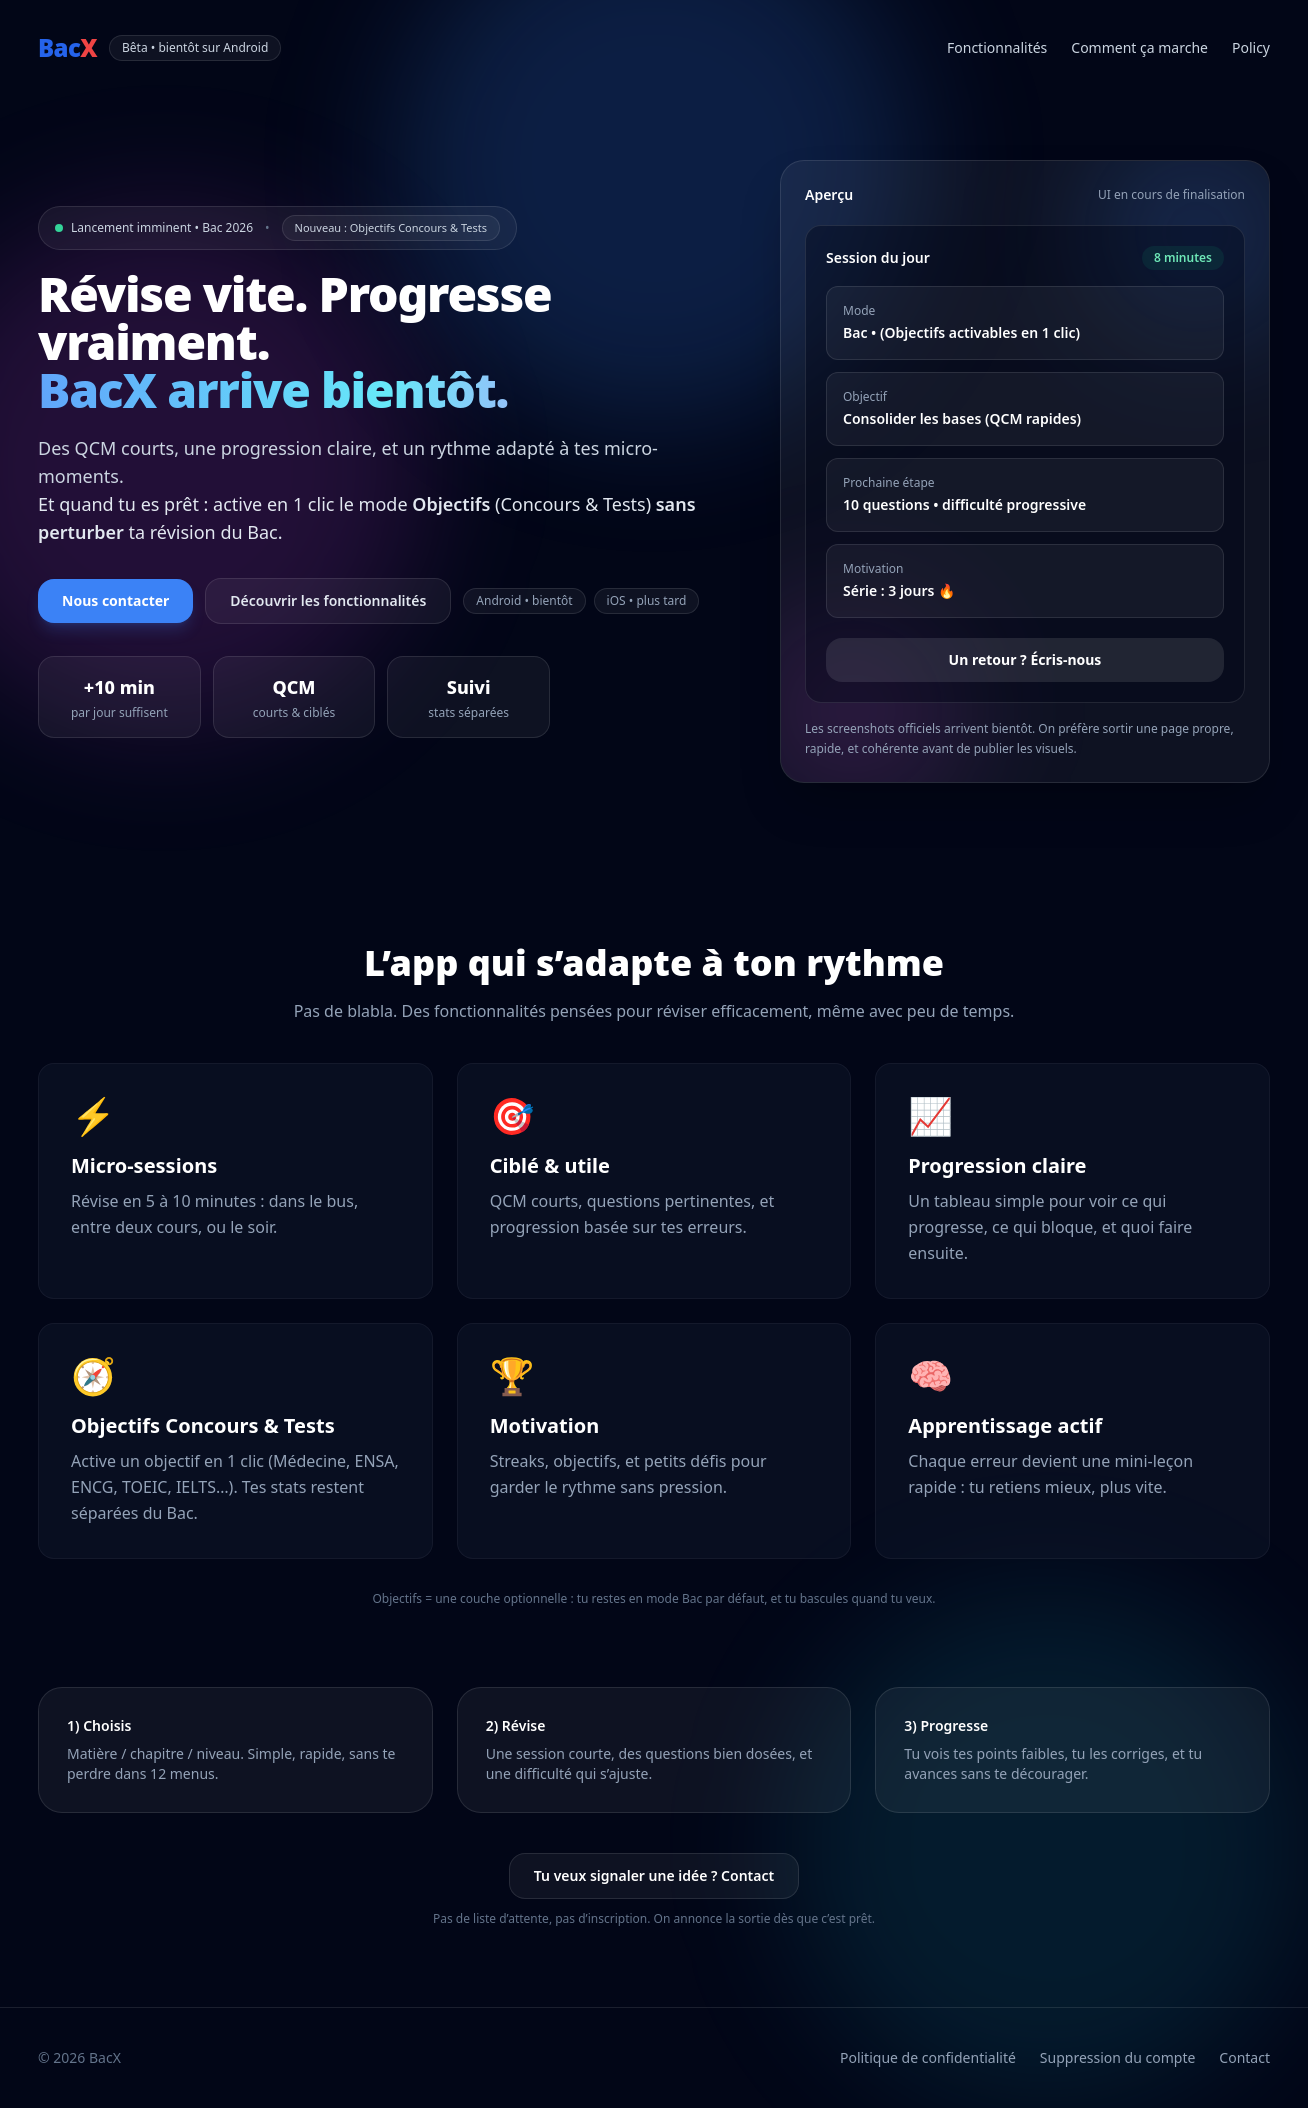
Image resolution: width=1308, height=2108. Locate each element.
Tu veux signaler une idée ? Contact (654, 1875)
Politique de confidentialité (928, 2057)
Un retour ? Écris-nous (1025, 659)
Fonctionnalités (997, 47)
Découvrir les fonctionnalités (328, 600)
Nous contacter (115, 600)
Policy (1251, 47)
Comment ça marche (1139, 47)
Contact (1244, 2057)
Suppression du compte (1117, 2057)
